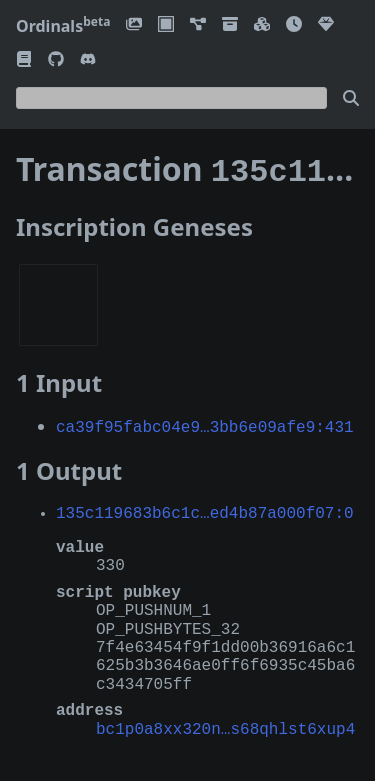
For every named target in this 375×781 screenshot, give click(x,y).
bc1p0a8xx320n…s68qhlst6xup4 (225, 724)
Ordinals (63, 26)
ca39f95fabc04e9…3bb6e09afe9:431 (205, 422)
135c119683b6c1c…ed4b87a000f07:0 (205, 508)
